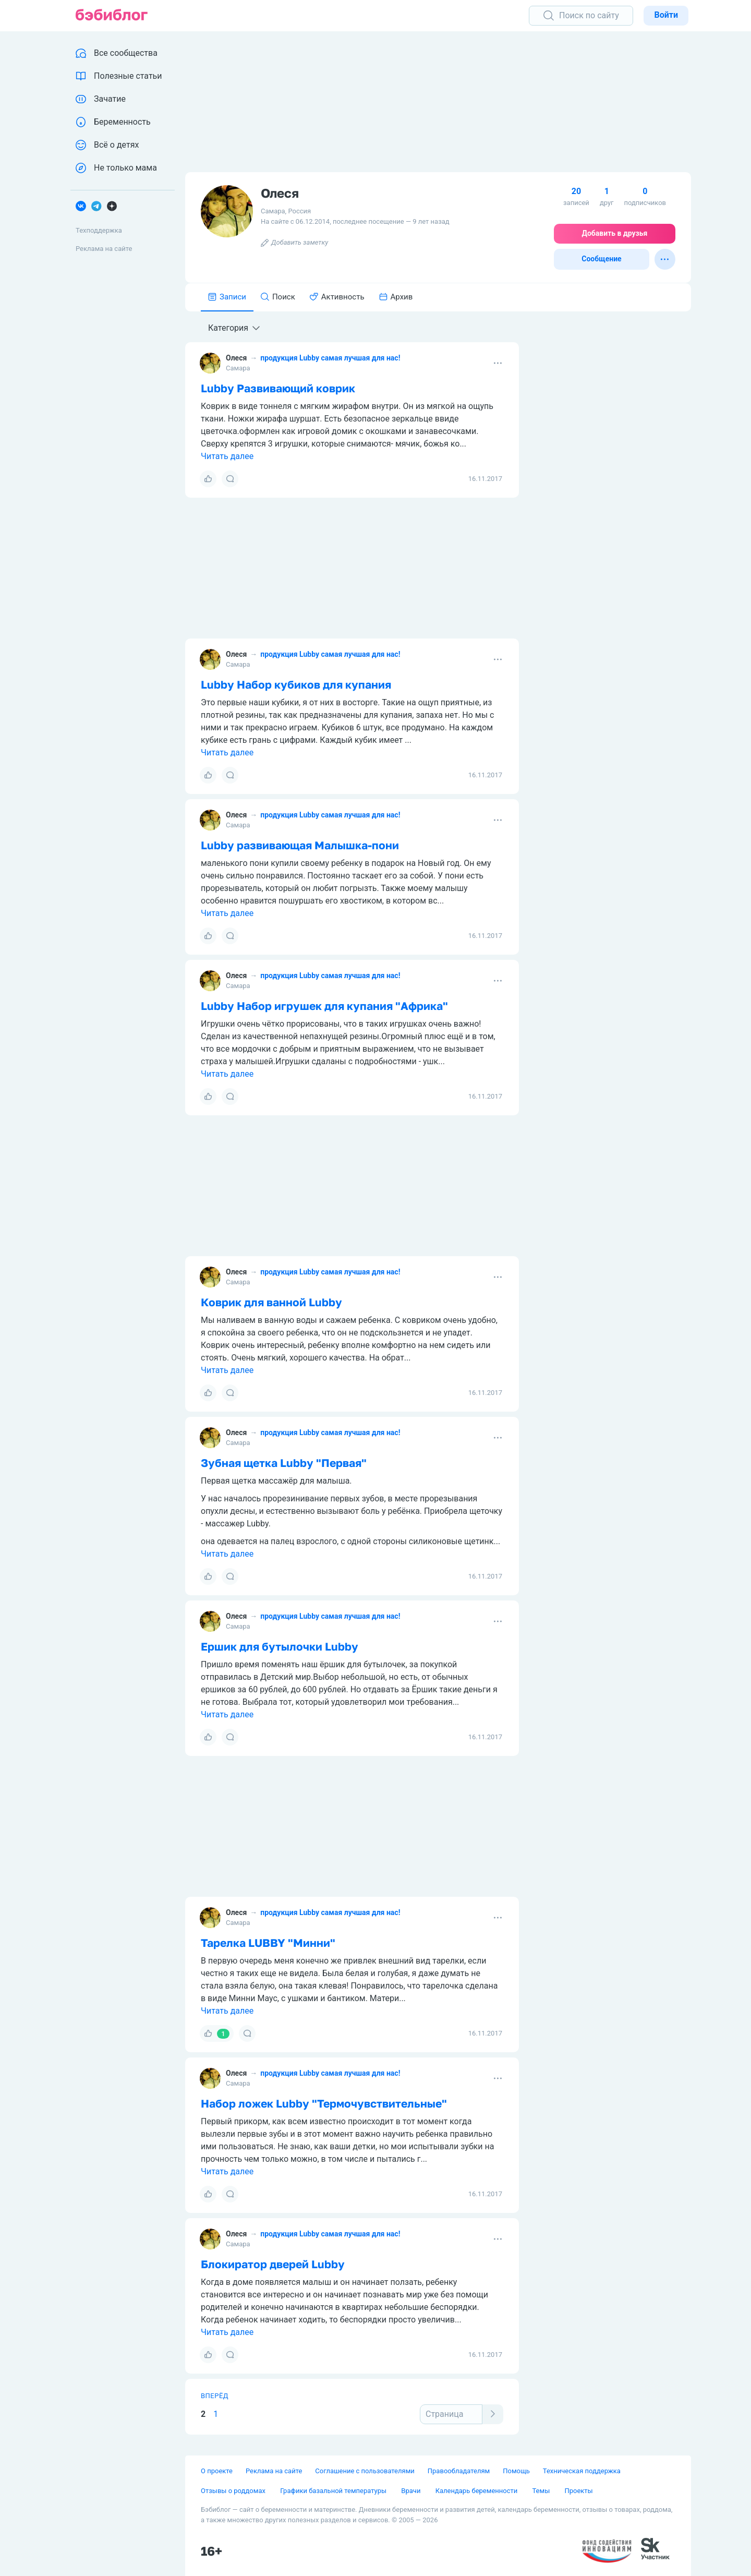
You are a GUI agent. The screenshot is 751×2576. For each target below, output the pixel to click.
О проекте (217, 2471)
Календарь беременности (477, 2491)
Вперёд (214, 2396)
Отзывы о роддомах (234, 2491)
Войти (666, 15)
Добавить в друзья (615, 233)
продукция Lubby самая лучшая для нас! (330, 358)
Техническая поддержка (582, 2471)
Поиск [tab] (278, 297)
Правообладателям (459, 2471)
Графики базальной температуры (334, 2491)
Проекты (578, 2491)
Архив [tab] (396, 297)
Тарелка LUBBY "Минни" (268, 1942)
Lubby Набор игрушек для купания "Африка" (324, 1006)
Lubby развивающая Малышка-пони (300, 845)
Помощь (516, 2471)
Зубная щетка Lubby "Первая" (284, 1463)
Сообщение (601, 259)
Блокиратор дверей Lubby (273, 2264)
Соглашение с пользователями (364, 2471)
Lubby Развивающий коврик (278, 388)
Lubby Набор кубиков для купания (296, 684)
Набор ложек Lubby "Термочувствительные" (324, 2103)
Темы (541, 2491)
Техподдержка (99, 230)
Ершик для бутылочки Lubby (279, 1646)
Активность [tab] (337, 297)
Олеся (236, 358)
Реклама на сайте (104, 248)
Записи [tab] (227, 297)
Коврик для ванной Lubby (271, 1302)
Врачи (411, 2491)
